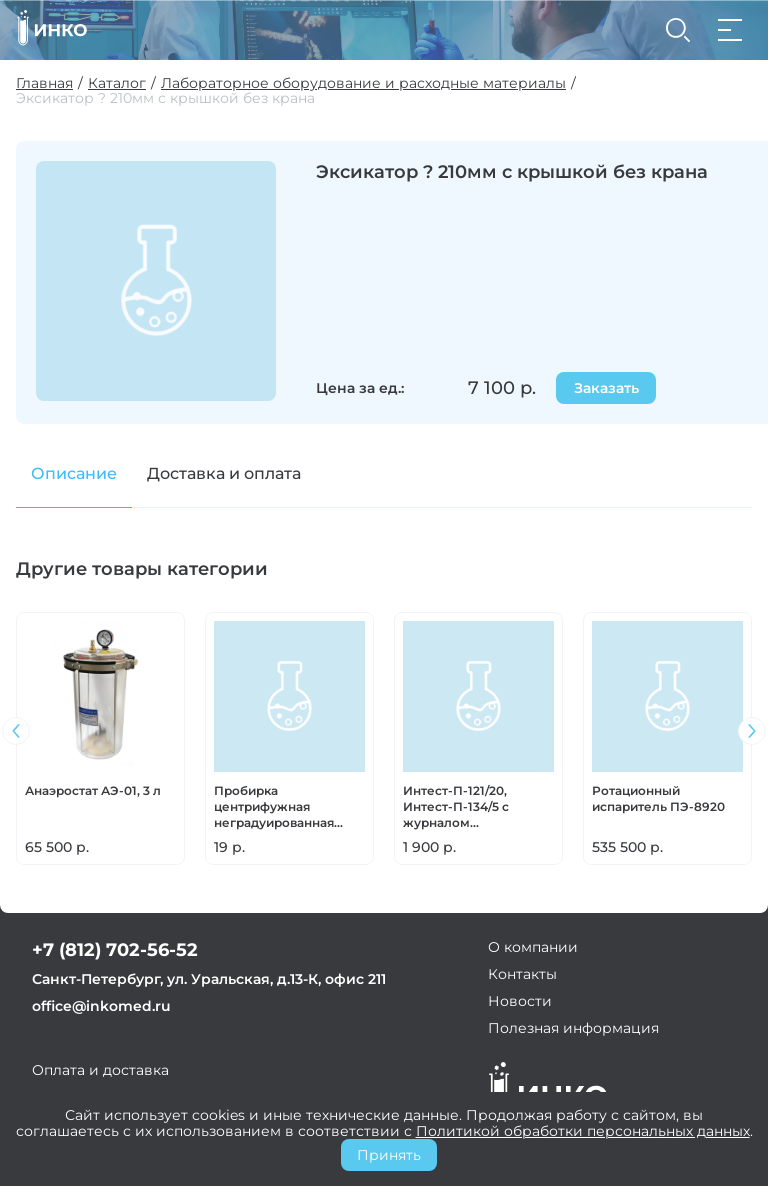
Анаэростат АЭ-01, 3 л (93, 790)
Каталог (117, 83)
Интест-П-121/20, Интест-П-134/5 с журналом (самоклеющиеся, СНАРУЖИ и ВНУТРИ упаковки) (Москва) (470, 807)
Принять (389, 1155)
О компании (533, 947)
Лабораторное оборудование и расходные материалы (363, 83)
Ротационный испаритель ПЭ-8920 (658, 798)
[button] (752, 731)
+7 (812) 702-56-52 (115, 950)
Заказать (606, 388)
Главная (44, 83)
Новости (520, 1001)
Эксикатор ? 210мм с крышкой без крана (165, 98)
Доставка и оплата (224, 473)
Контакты (522, 974)
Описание (74, 473)
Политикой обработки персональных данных (583, 1131)
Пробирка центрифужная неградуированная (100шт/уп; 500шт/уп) (279, 807)
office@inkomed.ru (101, 1006)
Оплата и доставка (100, 1070)
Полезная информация (573, 1028)
